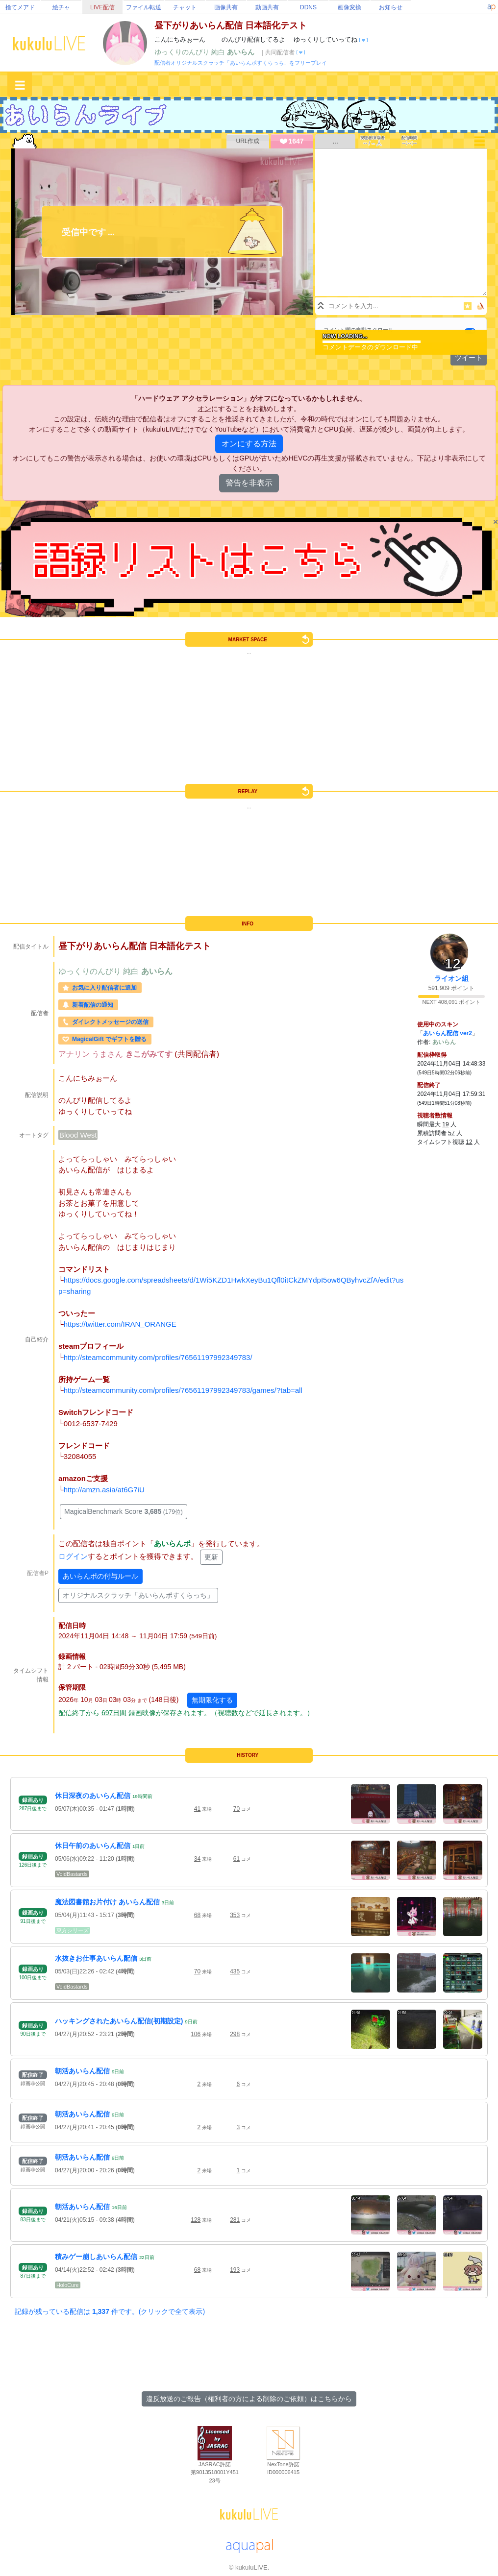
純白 (219, 52)
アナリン (75, 1054)
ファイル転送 (143, 7)
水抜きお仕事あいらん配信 (96, 1958)
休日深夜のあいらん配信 (92, 1795)
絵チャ (61, 7)
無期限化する (212, 1700)
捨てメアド (20, 7)
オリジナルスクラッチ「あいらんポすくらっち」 (138, 1595)
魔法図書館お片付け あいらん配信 (107, 1902)
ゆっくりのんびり (182, 52)
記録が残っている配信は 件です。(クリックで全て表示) (110, 2311)
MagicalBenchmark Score (123, 1511)
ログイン (73, 1556)
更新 (211, 1557)
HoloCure (67, 2285)
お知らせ (390, 7)
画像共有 (226, 7)
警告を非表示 (249, 483)
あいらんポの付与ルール (100, 1576)
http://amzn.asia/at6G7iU (104, 1489)
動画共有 (267, 7)
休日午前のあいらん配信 (92, 1845)
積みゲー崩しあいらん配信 (96, 2256)
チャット (185, 7)
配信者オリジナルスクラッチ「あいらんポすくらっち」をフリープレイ (240, 63)
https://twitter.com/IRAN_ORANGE (120, 1324)
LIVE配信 (102, 7)
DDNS (308, 7)
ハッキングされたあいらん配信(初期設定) (119, 2021)
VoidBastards (72, 1874)
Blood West (78, 1135)
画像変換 (349, 7)
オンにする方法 (249, 443)
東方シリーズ (72, 1930)
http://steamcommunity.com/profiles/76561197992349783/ (158, 1357)
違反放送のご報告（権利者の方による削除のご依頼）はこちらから (249, 2399)
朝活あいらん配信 (82, 2071)
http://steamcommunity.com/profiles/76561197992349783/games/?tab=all (183, 1390)
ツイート (468, 358)
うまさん (108, 1054)
